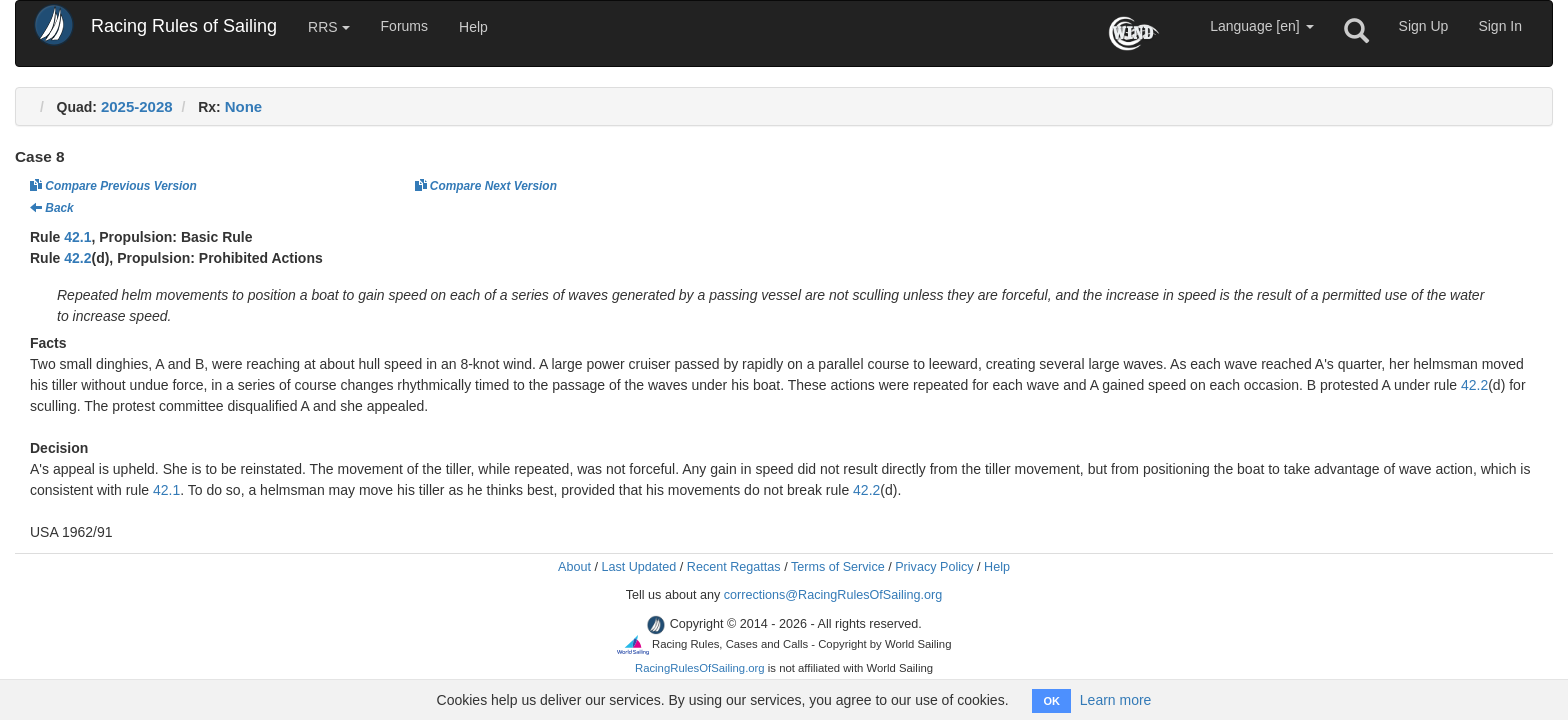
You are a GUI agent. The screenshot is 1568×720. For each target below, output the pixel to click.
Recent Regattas (734, 567)
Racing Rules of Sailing (184, 26)
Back (52, 208)
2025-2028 (137, 106)
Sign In (1500, 26)
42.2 (77, 258)
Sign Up (1424, 26)
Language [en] (1261, 26)
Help (473, 27)
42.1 (77, 237)
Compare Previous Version (113, 186)
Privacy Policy (934, 567)
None (244, 106)
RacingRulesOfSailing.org (700, 668)
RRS (328, 27)
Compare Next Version (486, 186)
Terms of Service (838, 567)
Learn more (1116, 700)
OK (1051, 701)
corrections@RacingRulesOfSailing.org (833, 595)
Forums (404, 26)
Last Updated (638, 567)
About (574, 567)
